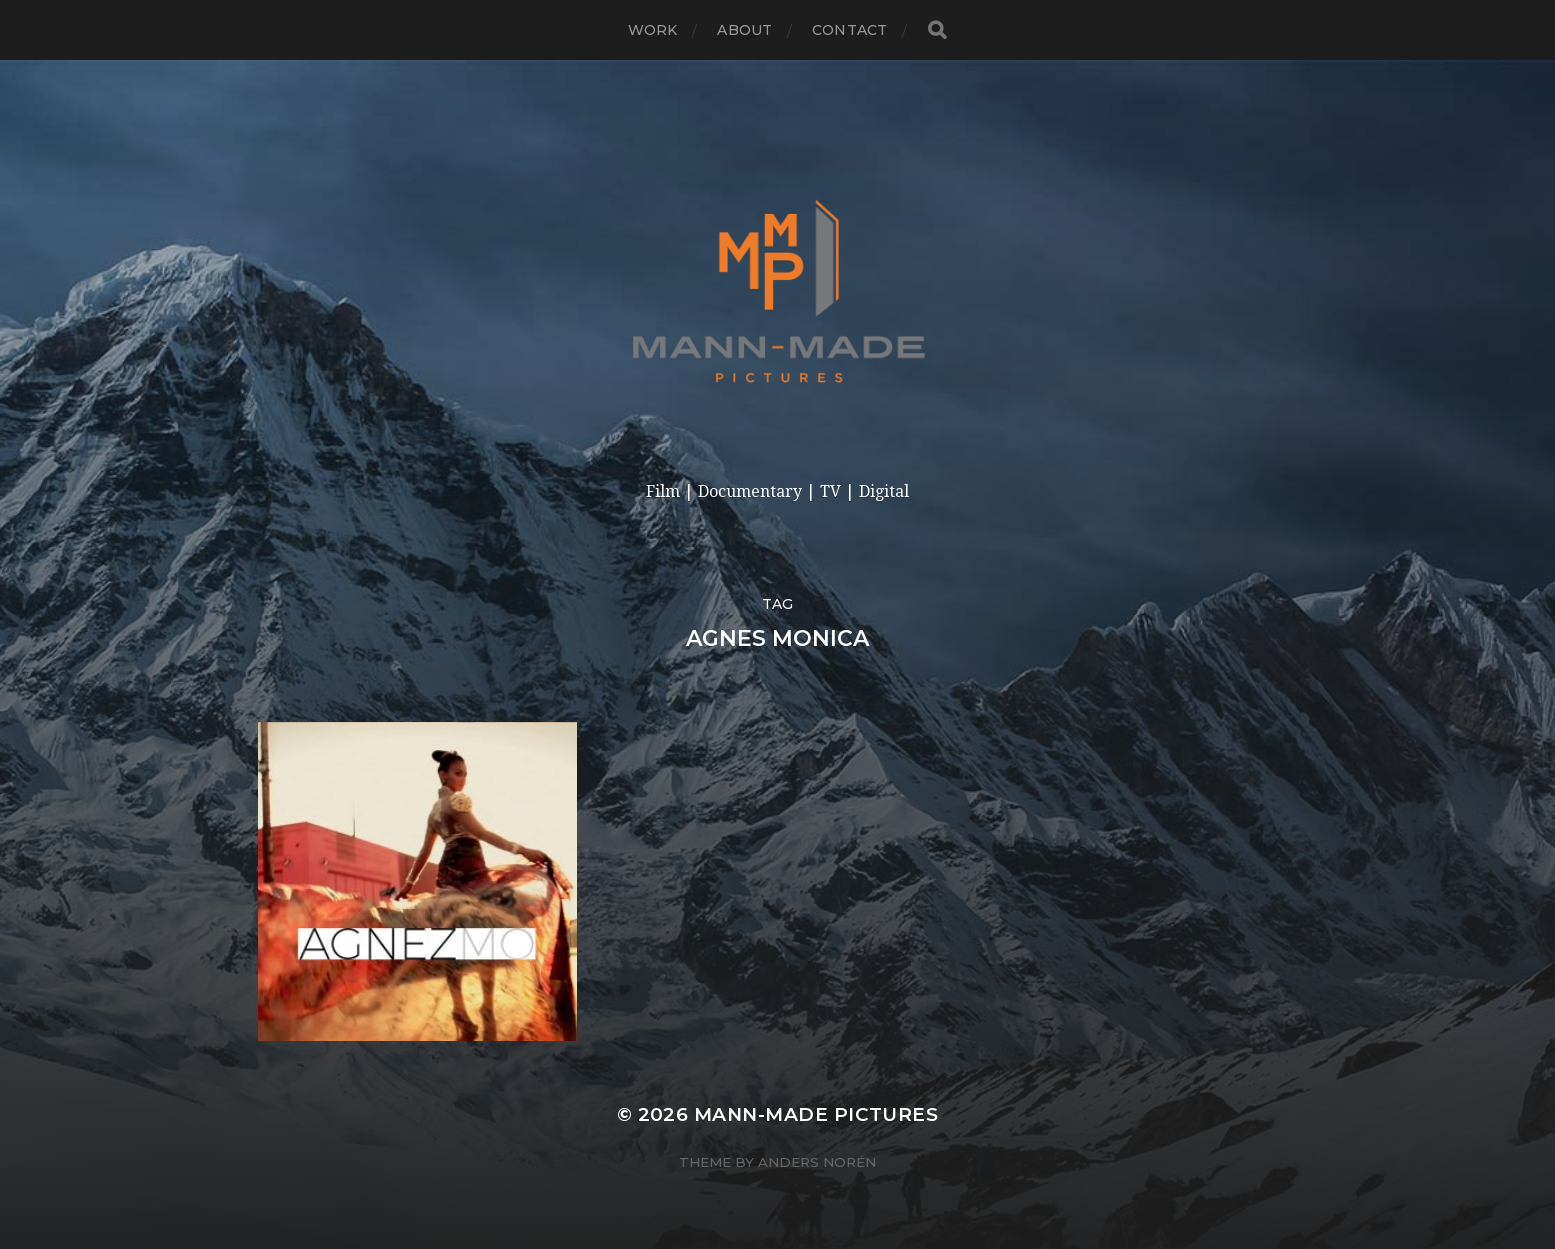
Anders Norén (817, 1162)
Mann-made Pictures (816, 1114)
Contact (849, 30)
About (744, 30)
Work (653, 30)
